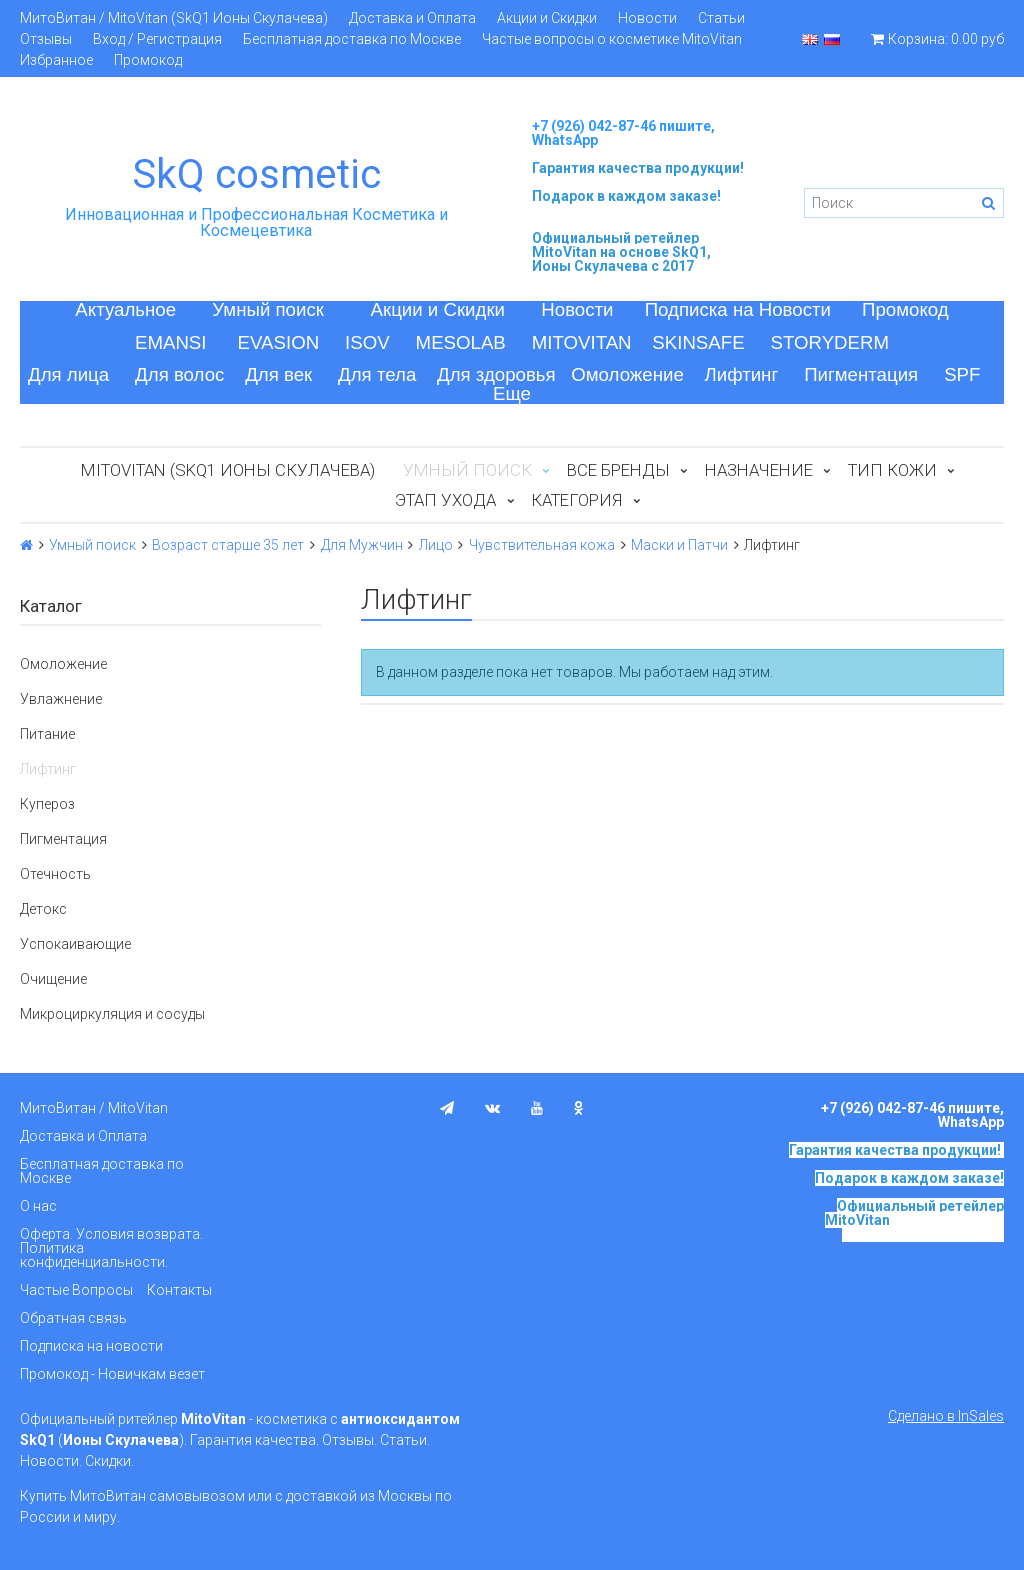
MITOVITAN (582, 342)
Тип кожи (892, 470)
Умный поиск (268, 309)
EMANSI (171, 342)
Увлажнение (61, 699)
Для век (278, 374)
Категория (576, 500)
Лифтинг (742, 374)
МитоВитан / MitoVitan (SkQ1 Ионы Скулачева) (174, 18)
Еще (512, 393)
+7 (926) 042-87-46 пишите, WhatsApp (623, 133)
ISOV (367, 342)
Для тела (377, 374)
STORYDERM (830, 342)
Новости (647, 18)
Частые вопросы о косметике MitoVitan (612, 39)
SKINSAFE (698, 342)
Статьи (721, 18)
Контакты (179, 1290)
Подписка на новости (91, 1346)
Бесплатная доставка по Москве (352, 39)
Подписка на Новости (738, 309)
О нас (38, 1206)
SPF (962, 374)
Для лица (68, 374)
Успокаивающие (75, 944)
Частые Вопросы (76, 1290)
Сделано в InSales (946, 1416)
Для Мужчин (362, 545)
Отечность (55, 874)
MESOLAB (461, 342)
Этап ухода (445, 500)
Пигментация (861, 374)
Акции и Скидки (547, 18)
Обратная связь (73, 1318)
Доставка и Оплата (412, 18)
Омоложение (627, 374)
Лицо (436, 545)
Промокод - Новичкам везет (112, 1374)
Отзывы (46, 39)
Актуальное (125, 309)
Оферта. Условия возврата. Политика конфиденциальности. (111, 1248)
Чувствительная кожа (542, 545)
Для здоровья (496, 374)
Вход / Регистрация (157, 39)
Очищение (53, 979)
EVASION (279, 342)
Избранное (56, 60)
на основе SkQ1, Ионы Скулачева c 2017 (621, 259)
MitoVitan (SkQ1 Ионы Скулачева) (228, 470)
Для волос (179, 374)
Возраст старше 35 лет (228, 545)
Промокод (148, 60)
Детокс (43, 909)
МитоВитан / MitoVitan (94, 1108)
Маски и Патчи (679, 545)
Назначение (759, 470)
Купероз (47, 804)
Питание (47, 734)
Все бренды (618, 470)
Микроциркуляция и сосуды (112, 1014)
